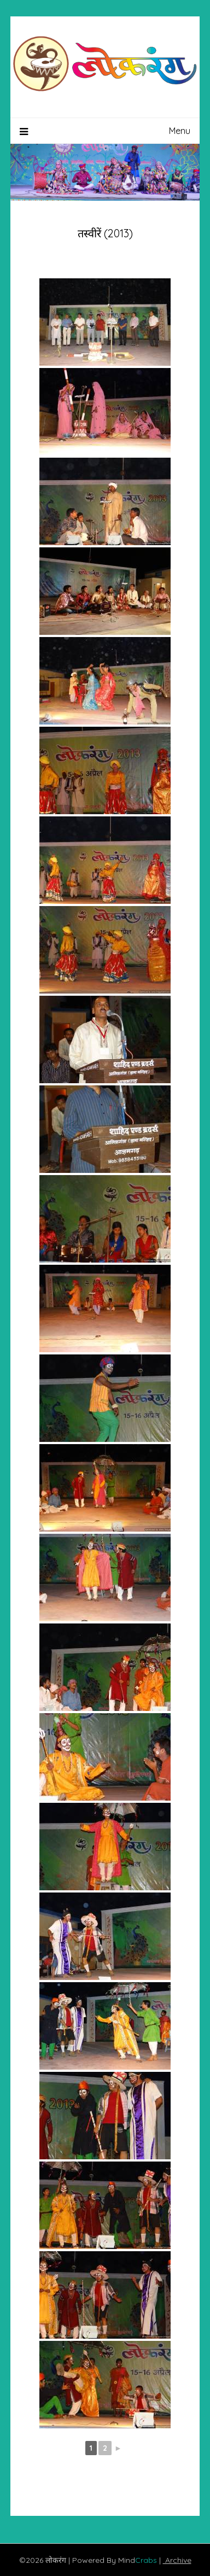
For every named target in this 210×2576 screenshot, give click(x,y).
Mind (138, 2560)
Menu (179, 130)
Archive (177, 2560)
